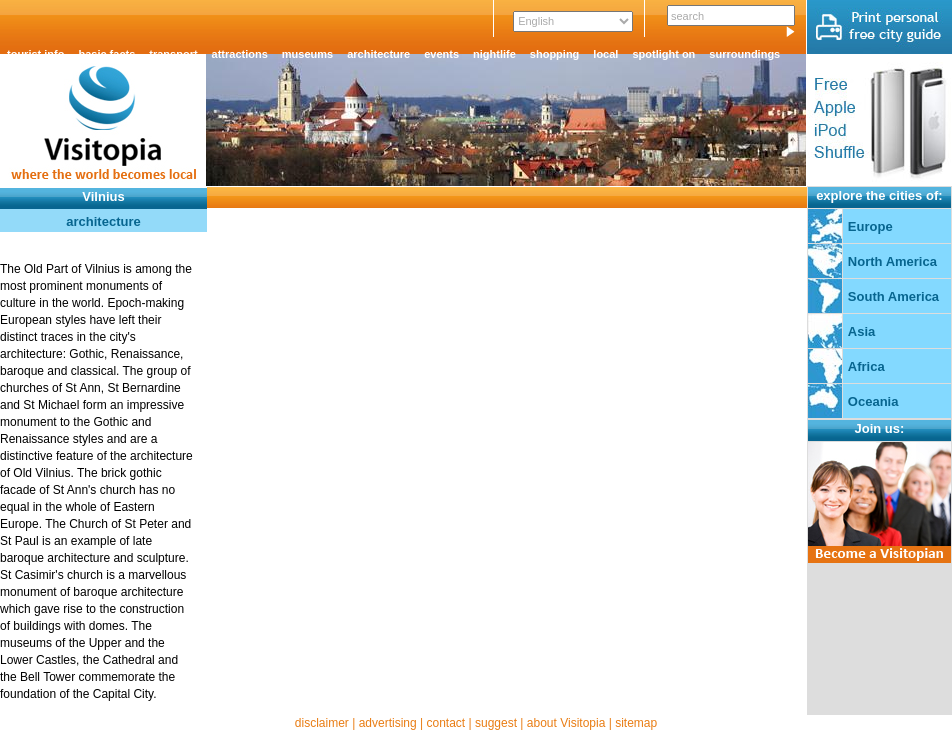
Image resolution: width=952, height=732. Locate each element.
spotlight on (663, 54)
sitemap (636, 723)
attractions (240, 54)
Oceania (873, 401)
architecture (378, 54)
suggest (496, 723)
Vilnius (103, 196)
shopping (555, 54)
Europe (870, 226)
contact (445, 723)
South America (893, 296)
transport (173, 54)
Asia (861, 331)
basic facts (106, 54)
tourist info (35, 54)
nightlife (494, 54)
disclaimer (322, 723)
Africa (866, 366)
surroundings (744, 54)
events (441, 54)
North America (892, 261)
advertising (388, 723)
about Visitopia (566, 723)
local (605, 54)
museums (307, 54)
